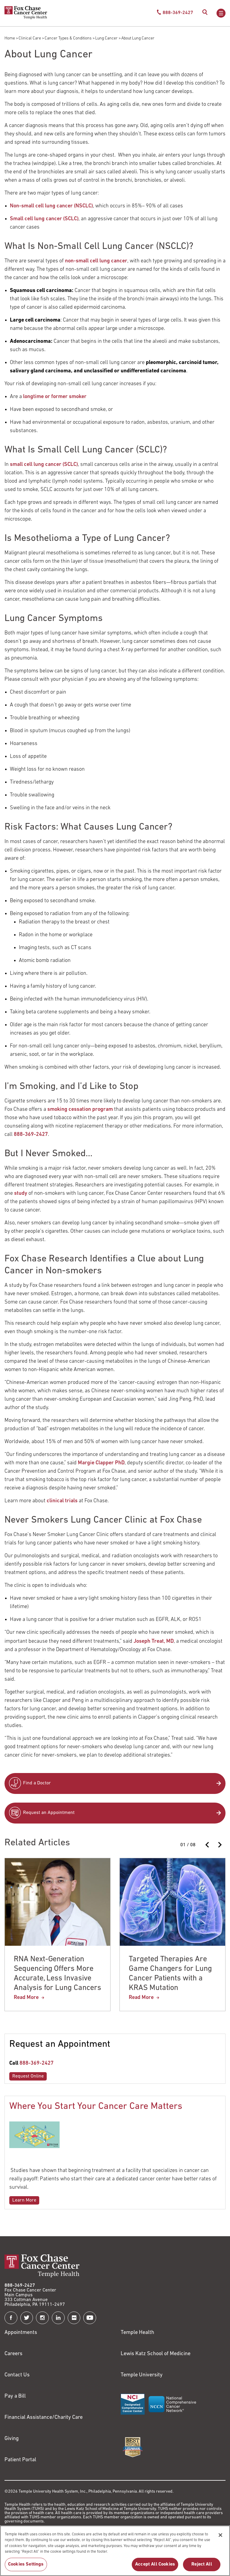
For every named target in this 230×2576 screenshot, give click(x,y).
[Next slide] (220, 1845)
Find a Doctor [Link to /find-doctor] (37, 1783)
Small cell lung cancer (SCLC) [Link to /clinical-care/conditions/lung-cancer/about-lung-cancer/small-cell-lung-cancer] (44, 219)
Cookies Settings (26, 2567)
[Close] (220, 2537)
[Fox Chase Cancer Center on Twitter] (26, 2318)
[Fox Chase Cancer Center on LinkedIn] (58, 2318)
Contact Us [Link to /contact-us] (17, 2375)
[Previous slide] (208, 1845)
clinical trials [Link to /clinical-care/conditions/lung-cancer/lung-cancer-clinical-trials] (62, 1501)
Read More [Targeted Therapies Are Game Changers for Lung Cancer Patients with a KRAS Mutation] (141, 1997)
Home (9, 38)
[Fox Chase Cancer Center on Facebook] (10, 2318)
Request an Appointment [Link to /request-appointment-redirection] (49, 1812)
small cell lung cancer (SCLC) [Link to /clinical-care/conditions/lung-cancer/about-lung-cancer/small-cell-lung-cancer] (44, 464)
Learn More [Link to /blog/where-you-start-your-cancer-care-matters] (24, 2200)
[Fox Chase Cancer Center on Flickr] (74, 2318)
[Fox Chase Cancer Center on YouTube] (89, 2318)
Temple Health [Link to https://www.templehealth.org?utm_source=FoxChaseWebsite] (137, 2332)
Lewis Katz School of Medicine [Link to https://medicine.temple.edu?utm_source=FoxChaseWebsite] (155, 2354)
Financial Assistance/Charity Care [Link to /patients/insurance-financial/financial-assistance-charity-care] (43, 2417)
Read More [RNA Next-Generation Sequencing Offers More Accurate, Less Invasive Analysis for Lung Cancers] (26, 1997)
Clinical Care (30, 38)
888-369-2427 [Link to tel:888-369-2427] (36, 2063)
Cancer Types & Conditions (68, 38)
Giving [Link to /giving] (11, 2439)
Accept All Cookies (155, 2567)
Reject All (201, 2567)
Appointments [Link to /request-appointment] (20, 2332)
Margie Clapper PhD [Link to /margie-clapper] (101, 1463)
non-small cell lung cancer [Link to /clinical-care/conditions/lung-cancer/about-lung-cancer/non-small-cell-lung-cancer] (96, 261)
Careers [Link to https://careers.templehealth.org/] (13, 2354)
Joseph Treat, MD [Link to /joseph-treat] (154, 1641)
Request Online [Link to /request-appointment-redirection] (28, 2076)
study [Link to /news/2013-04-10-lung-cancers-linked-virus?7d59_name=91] (20, 1193)
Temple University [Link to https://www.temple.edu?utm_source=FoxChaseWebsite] (142, 2375)
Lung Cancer (106, 38)
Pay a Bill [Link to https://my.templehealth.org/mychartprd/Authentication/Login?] (15, 2396)
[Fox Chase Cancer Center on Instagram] (42, 2318)
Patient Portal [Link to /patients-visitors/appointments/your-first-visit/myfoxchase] (20, 2460)
